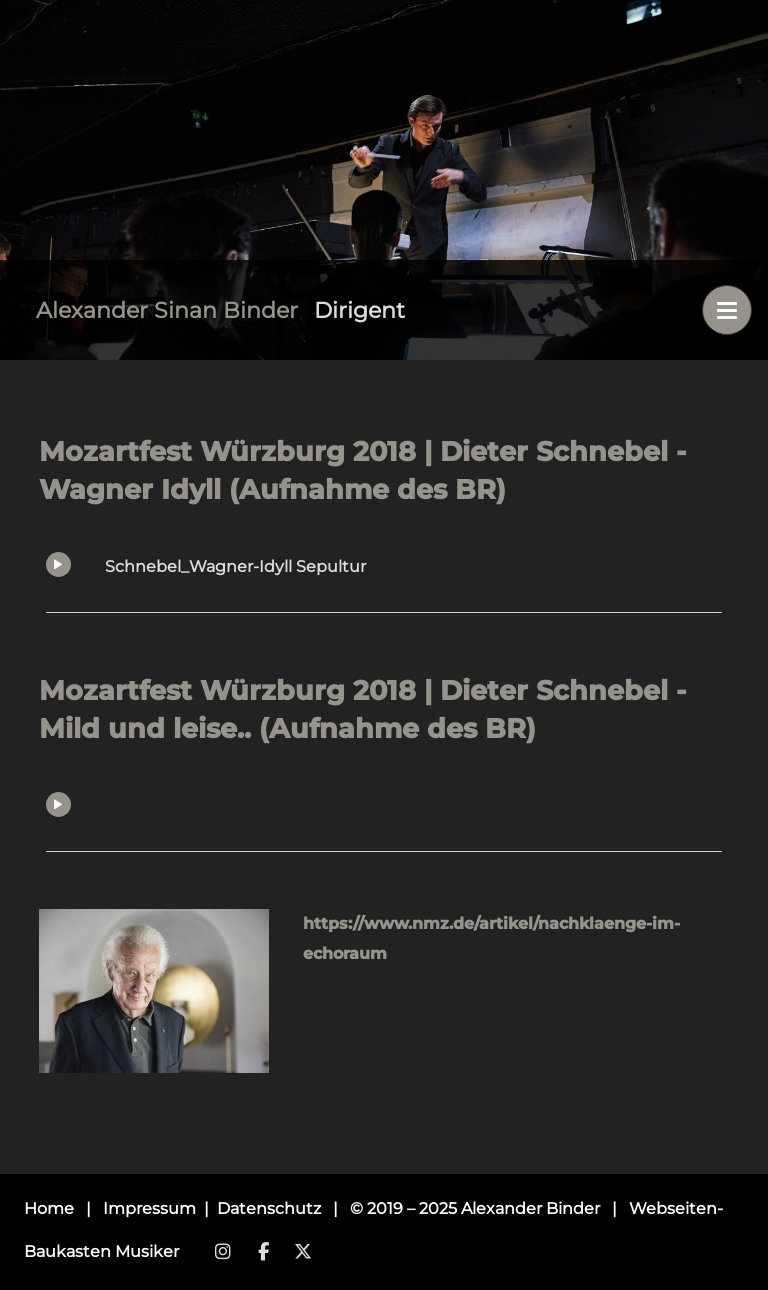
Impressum (151, 1208)
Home (49, 1208)
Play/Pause (58, 564)
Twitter (303, 1252)
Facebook (263, 1252)
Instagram (223, 1252)
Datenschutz (271, 1208)
